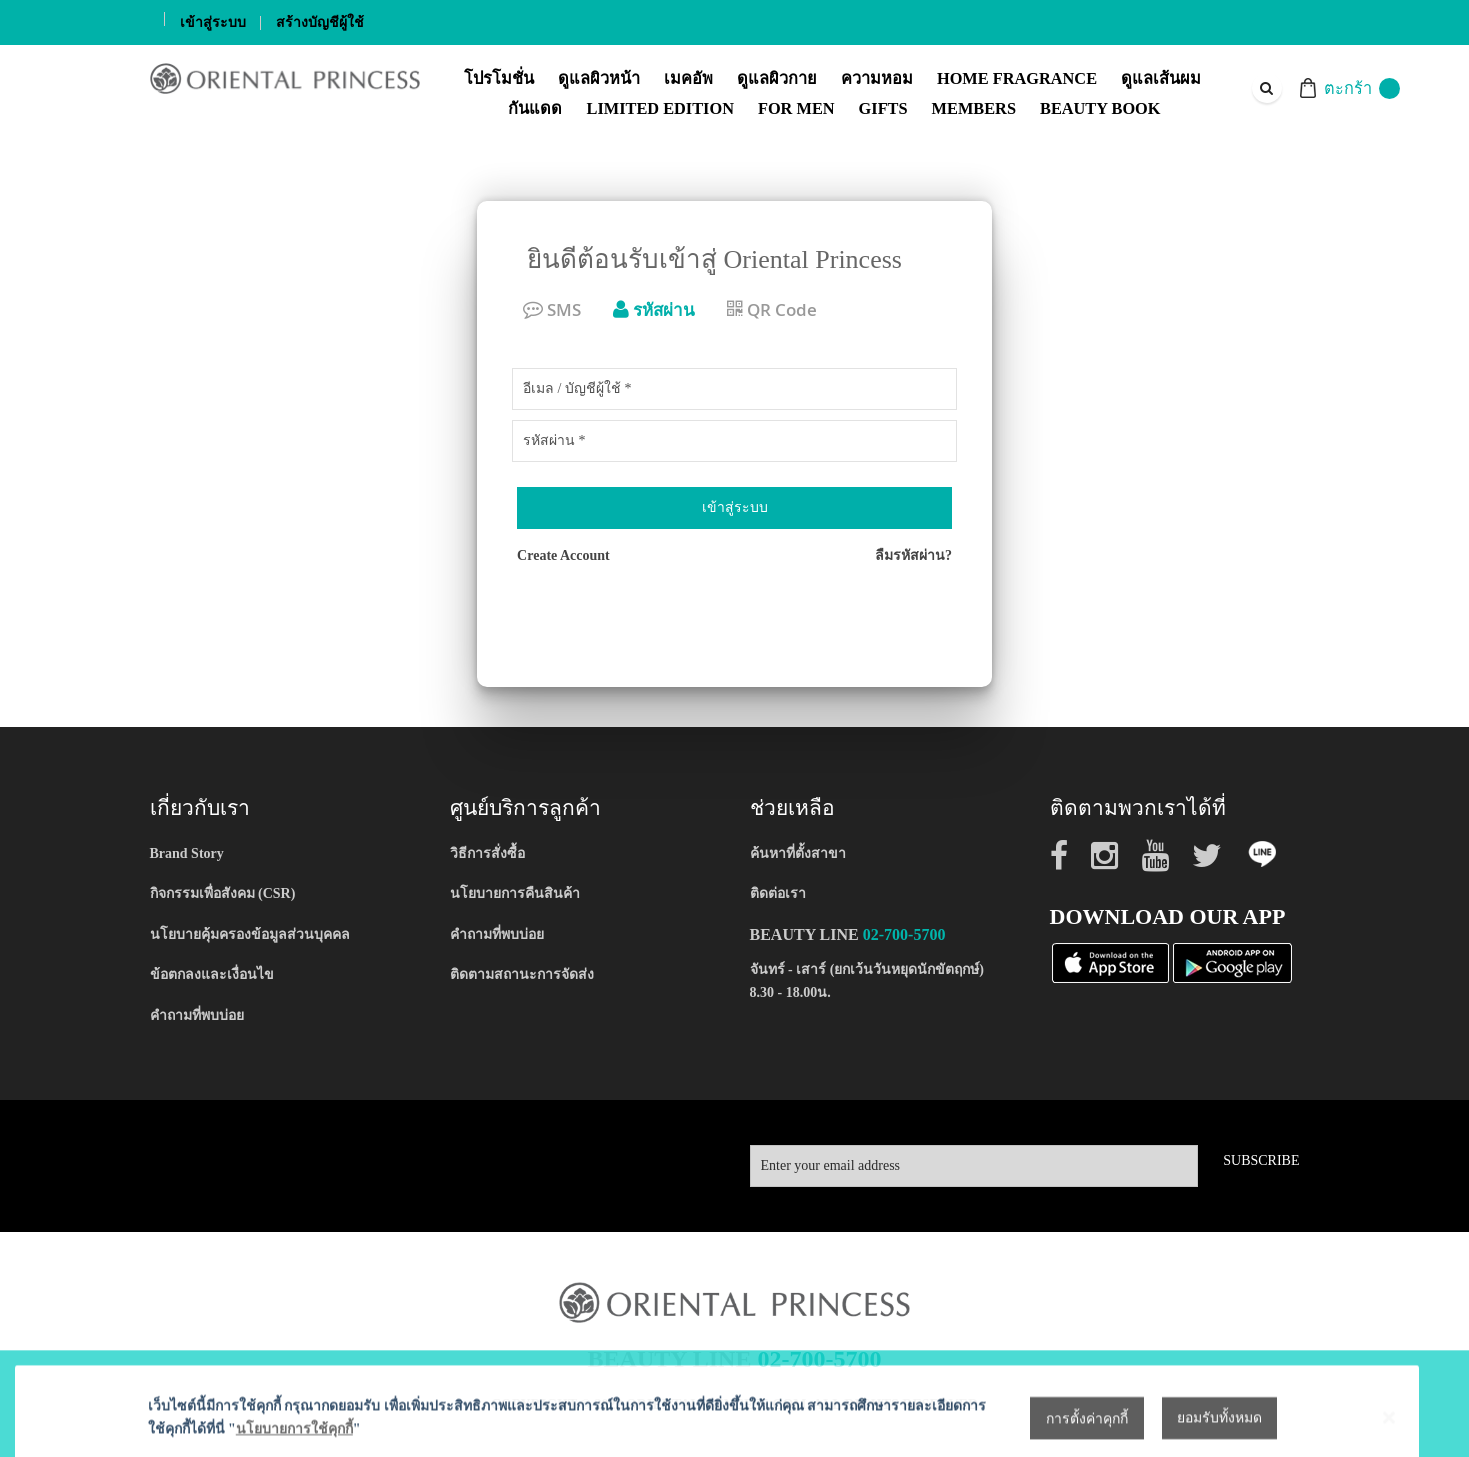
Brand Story (187, 853)
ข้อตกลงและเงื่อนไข (212, 974)
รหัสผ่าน (654, 309)
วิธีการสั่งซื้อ (487, 853)
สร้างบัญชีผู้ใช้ (320, 22)
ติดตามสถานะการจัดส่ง (522, 974)
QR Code (772, 309)
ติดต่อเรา (778, 893)
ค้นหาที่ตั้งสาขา (798, 853)
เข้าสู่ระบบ (213, 22)
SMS (552, 309)
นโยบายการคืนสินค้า (515, 893)
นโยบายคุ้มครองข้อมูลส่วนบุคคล (250, 934)
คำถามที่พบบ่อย (197, 1015)
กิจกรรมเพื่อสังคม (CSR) (223, 893)
